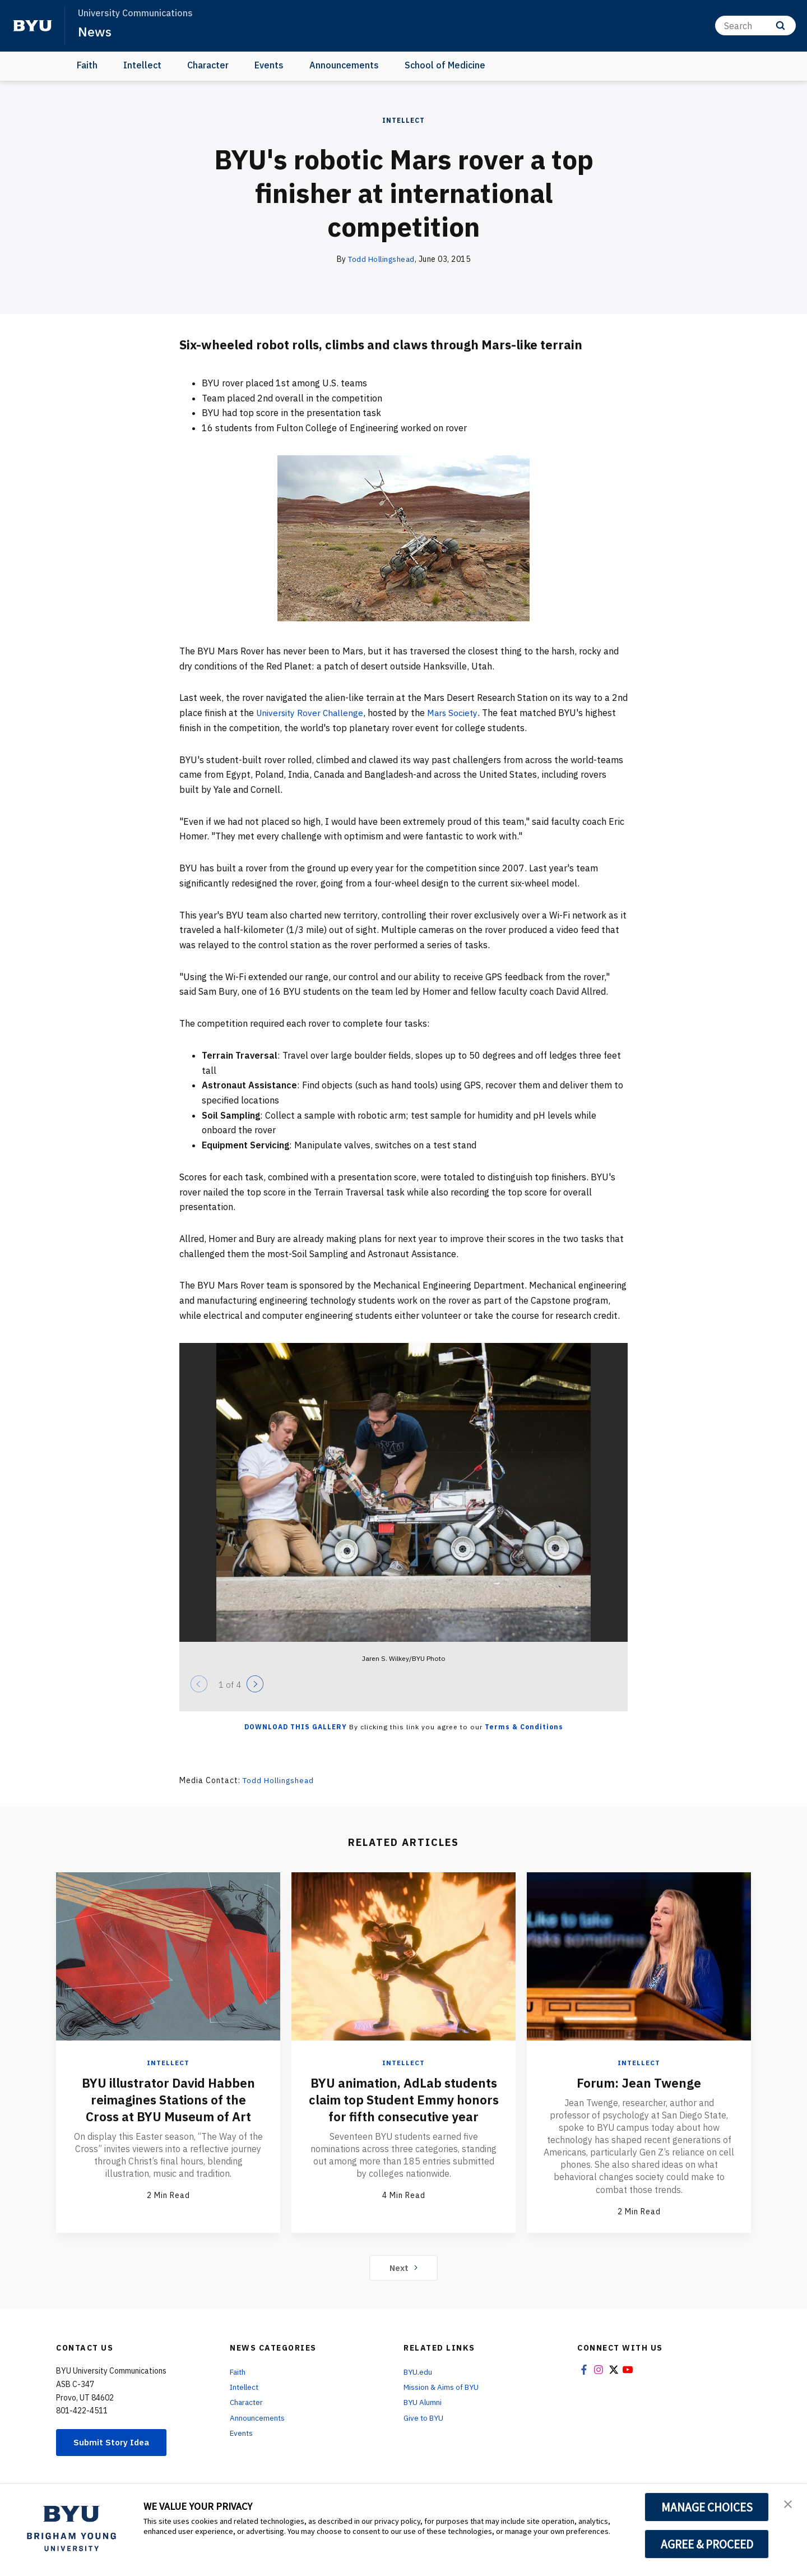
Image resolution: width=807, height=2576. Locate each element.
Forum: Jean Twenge (639, 2082)
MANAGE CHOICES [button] (707, 2507)
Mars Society (458, 712)
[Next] (255, 1683)
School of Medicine (445, 65)
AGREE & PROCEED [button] (706, 2544)
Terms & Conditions (524, 1727)
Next (404, 2267)
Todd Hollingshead (381, 259)
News (95, 31)
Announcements (344, 65)
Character (208, 65)
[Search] (755, 25)
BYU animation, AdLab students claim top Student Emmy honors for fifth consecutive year (403, 2107)
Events (269, 65)
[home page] (32, 25)
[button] (788, 2504)
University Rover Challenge (312, 712)
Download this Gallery (295, 1727)
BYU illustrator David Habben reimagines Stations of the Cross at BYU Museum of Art (168, 2099)
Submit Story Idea (114, 2443)
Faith (87, 65)
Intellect (142, 65)
